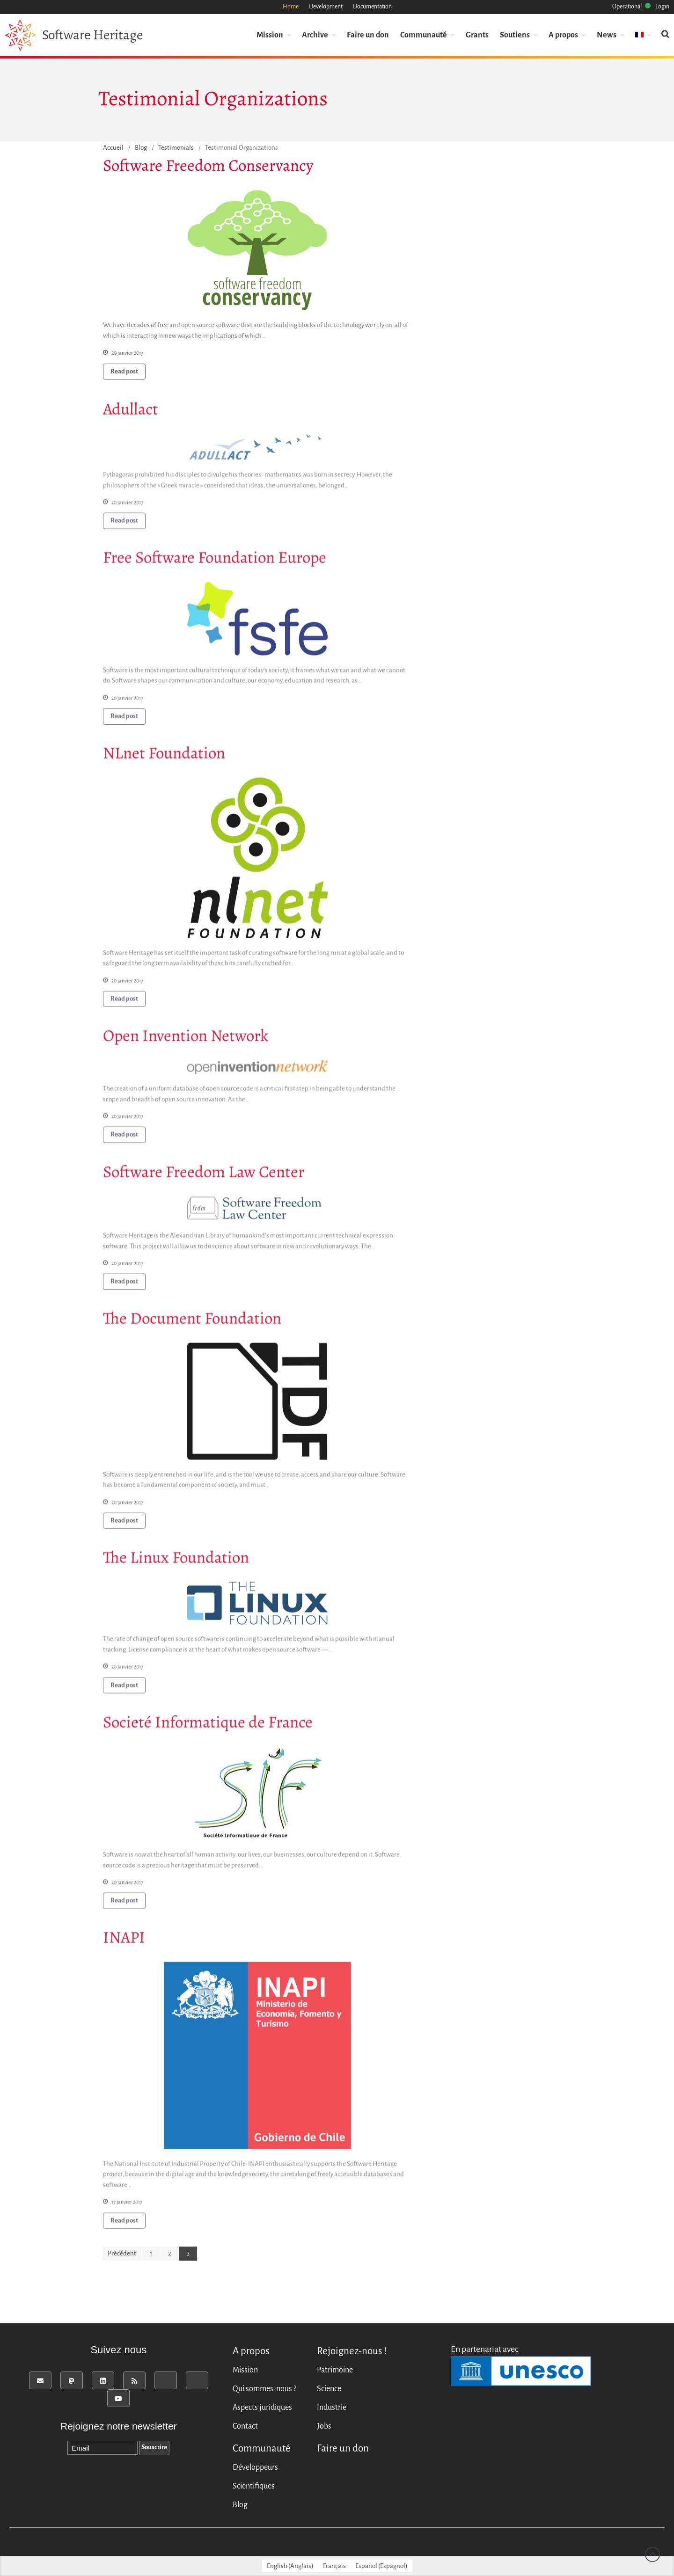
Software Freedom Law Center (203, 1175)
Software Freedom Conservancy (208, 165)
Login (662, 6)
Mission (269, 33)
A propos (563, 33)
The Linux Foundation (176, 1560)
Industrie (331, 2407)
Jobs (324, 2426)
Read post (124, 371)
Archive (315, 33)
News (606, 33)
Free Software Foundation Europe (214, 561)
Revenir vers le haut (652, 2554)
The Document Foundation (192, 1322)
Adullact (130, 412)
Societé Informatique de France (208, 1725)
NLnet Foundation (164, 756)
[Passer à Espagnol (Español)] (381, 2566)
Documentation (372, 6)
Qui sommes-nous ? (264, 2389)
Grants (477, 33)
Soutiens (515, 33)
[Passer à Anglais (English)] (290, 2566)
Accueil (113, 148)
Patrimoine (335, 2370)
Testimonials (176, 148)
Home (291, 6)
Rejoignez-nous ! (352, 2351)
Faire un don (368, 33)
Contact (245, 2426)
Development (326, 6)
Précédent (122, 2253)
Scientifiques (254, 2486)
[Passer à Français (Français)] (334, 2566)
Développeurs (255, 2467)
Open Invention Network (185, 1039)
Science (329, 2389)
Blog (141, 148)
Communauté (423, 33)
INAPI (124, 1941)
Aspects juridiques (262, 2407)
